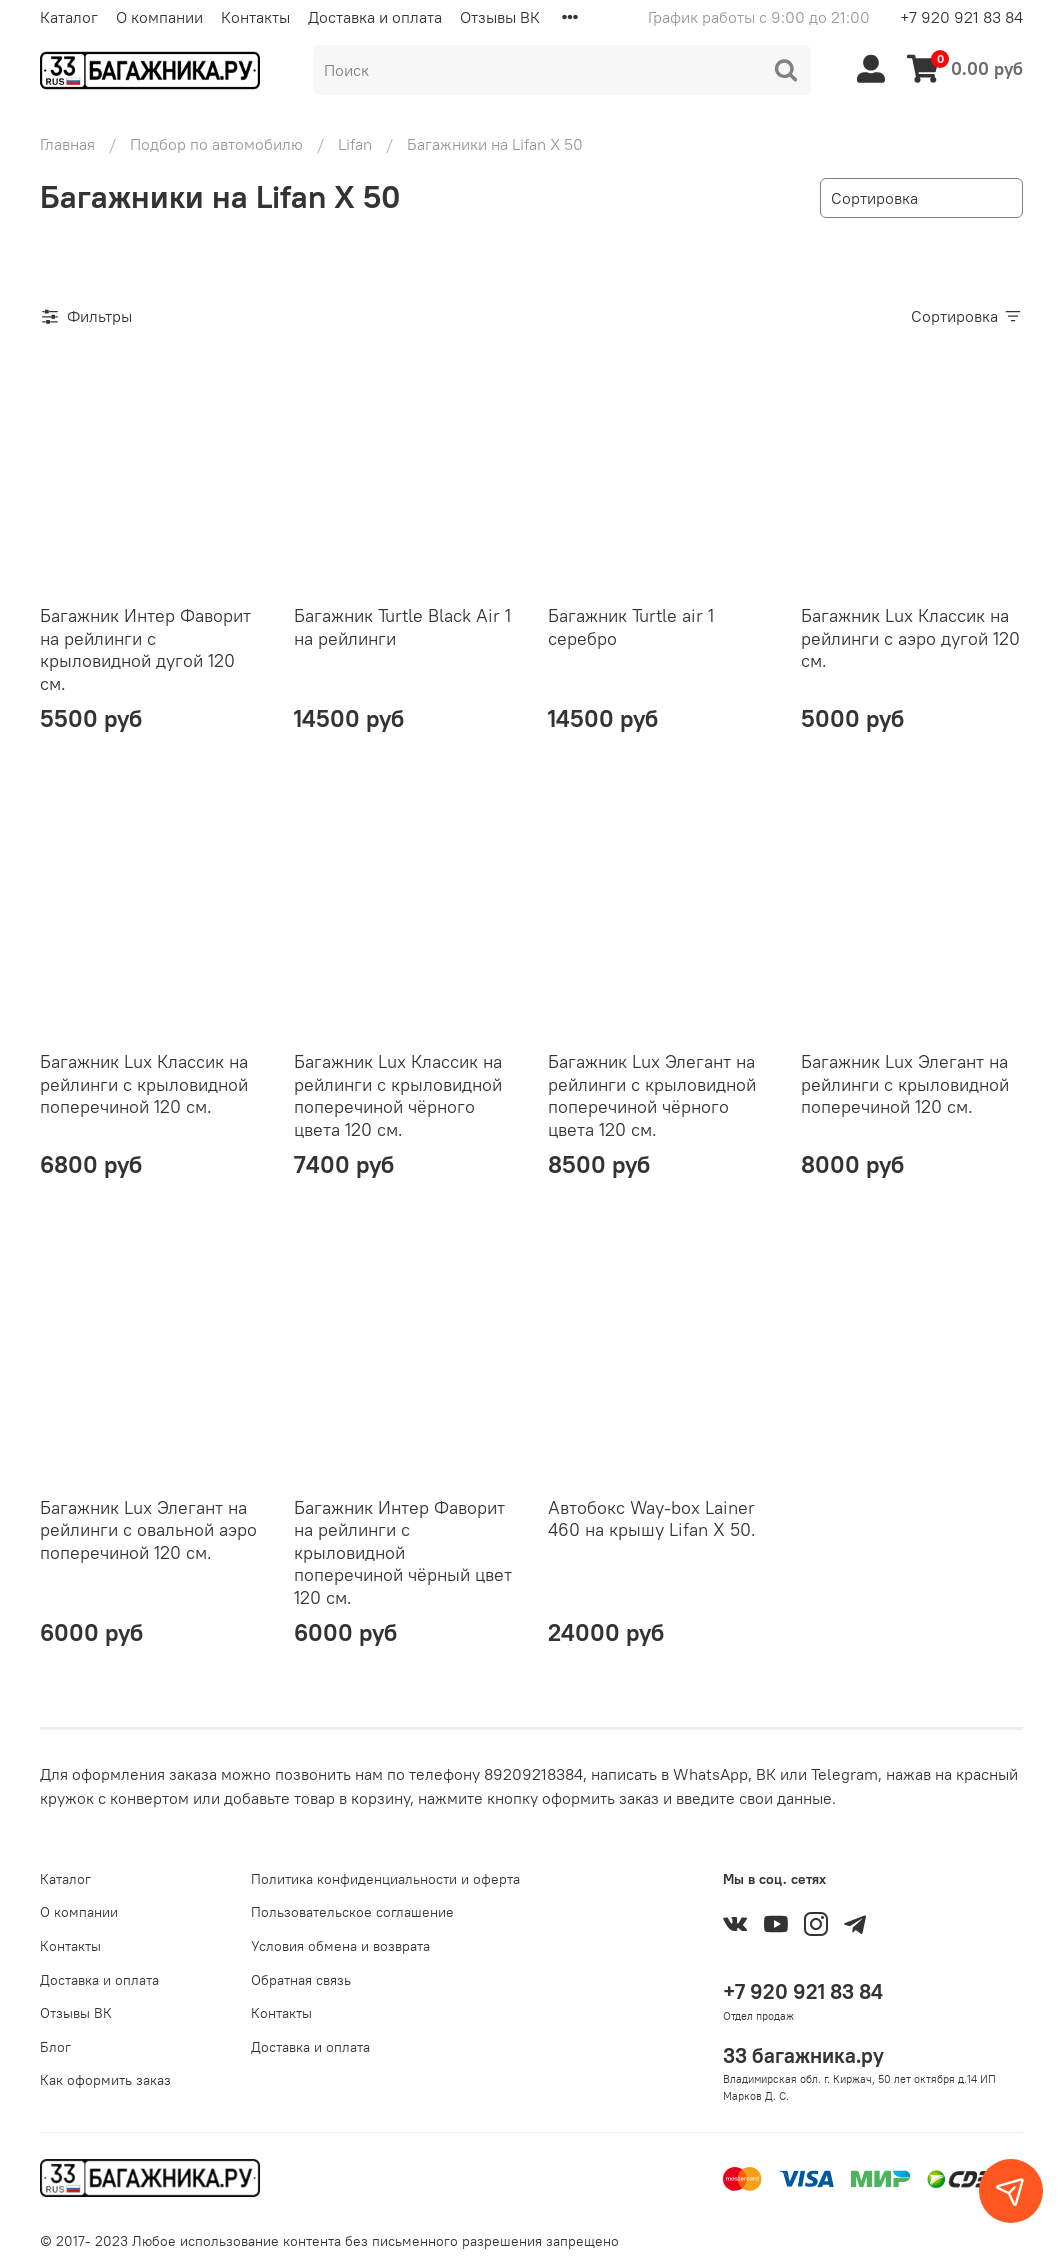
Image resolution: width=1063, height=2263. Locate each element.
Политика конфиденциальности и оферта (385, 1879)
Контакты (255, 17)
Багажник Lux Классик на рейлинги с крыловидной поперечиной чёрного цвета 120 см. (398, 1095)
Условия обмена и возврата (340, 1946)
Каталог (69, 17)
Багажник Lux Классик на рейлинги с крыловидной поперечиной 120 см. (144, 1084)
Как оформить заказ (105, 2080)
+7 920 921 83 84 (961, 17)
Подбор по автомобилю (216, 144)
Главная (67, 144)
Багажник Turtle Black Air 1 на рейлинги (402, 627)
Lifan (355, 144)
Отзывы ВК (500, 17)
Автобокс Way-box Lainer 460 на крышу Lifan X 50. (652, 1519)
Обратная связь (301, 1980)
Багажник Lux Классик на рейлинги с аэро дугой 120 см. (910, 638)
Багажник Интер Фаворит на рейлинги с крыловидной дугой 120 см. (145, 649)
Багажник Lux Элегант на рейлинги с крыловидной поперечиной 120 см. (905, 1084)
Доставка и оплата (375, 17)
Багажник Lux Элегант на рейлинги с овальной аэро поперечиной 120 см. (148, 1530)
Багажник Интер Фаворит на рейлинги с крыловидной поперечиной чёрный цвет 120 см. (403, 1552)
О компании (159, 17)
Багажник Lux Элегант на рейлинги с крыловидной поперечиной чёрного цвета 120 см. (652, 1095)
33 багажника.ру (803, 2055)
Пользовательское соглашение (352, 1912)
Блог (55, 2047)
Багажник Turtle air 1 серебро (631, 627)
